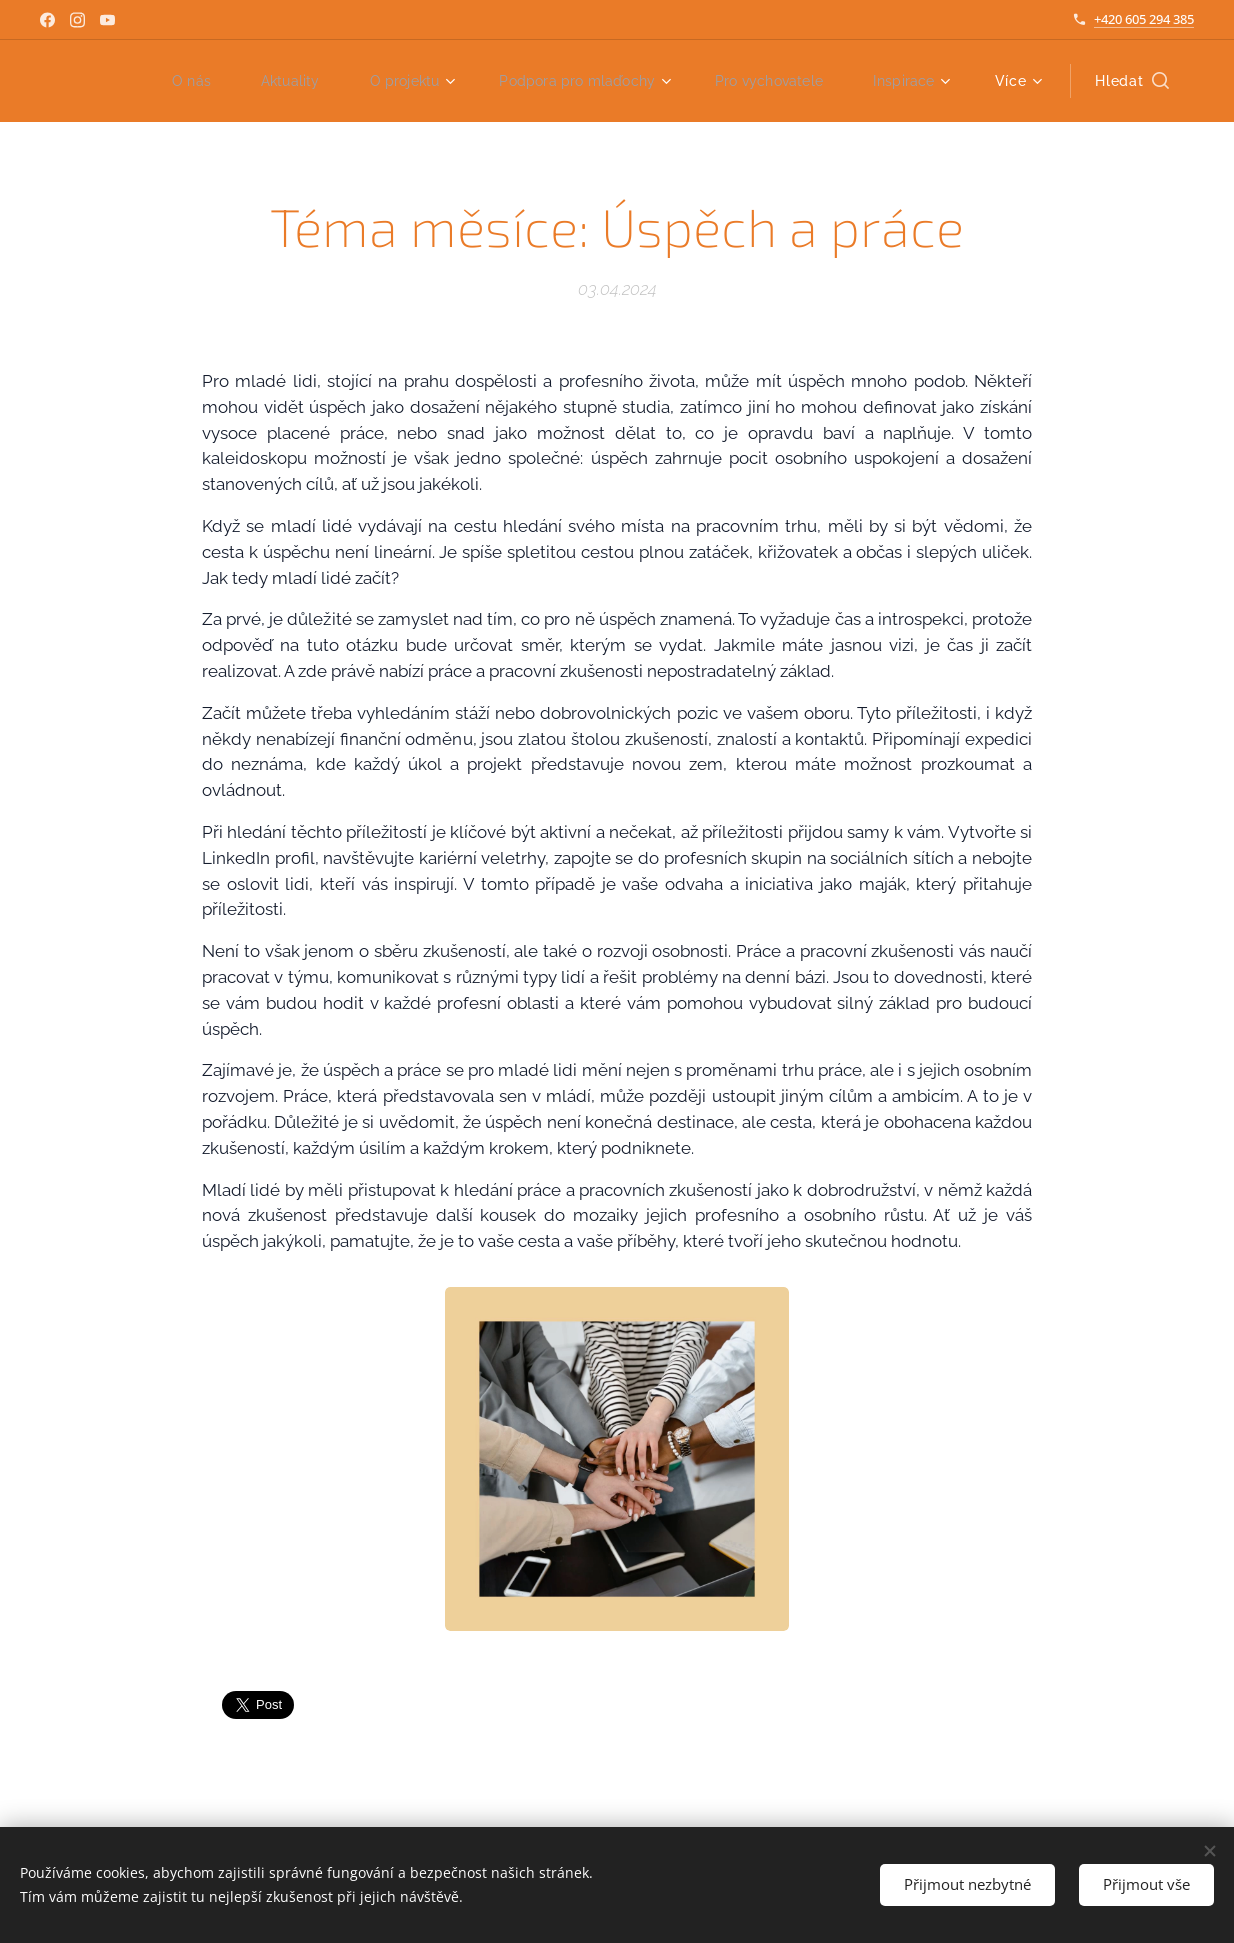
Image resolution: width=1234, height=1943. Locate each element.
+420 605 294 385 (1144, 19)
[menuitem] (155, 81)
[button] (1132, 81)
